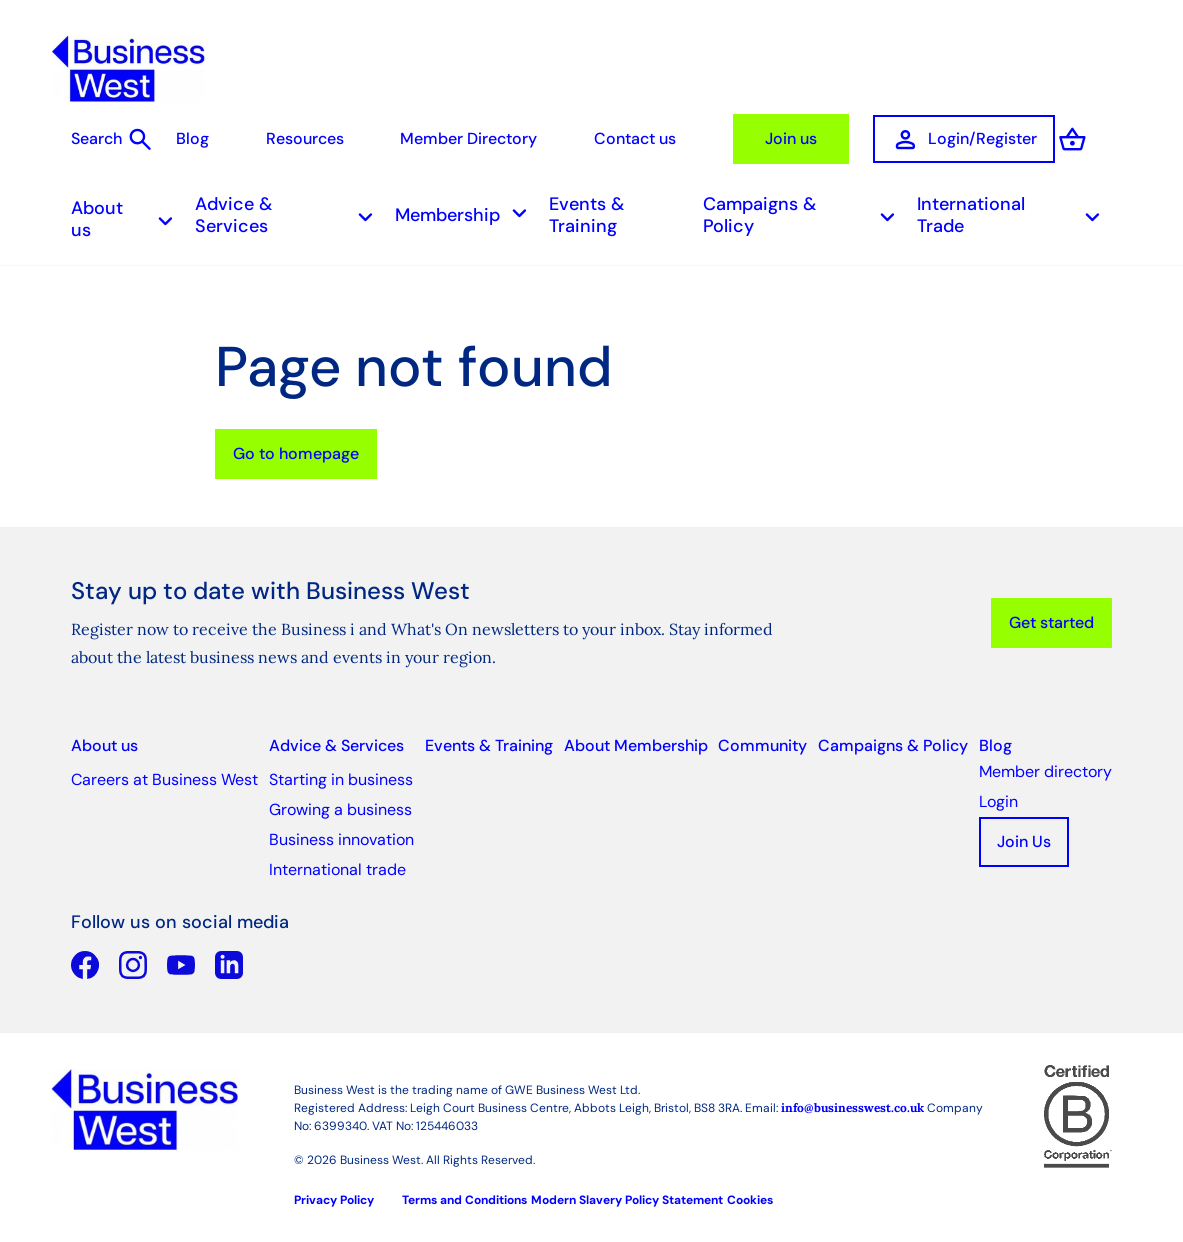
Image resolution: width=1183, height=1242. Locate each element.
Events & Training (586, 210)
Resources (283, 138)
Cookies (750, 1195)
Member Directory (446, 138)
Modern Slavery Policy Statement (627, 1195)
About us (128, 214)
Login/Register (940, 138)
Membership (467, 210)
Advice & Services (290, 210)
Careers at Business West (164, 774)
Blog (171, 138)
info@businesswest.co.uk (852, 1102)
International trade (337, 864)
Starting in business (341, 774)
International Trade (1014, 210)
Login (998, 796)
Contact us (612, 138)
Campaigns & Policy (805, 210)
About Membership (636, 740)
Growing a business (340, 804)
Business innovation (341, 834)
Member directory (1045, 766)
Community (762, 740)
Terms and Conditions (464, 1195)
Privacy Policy (334, 1195)
